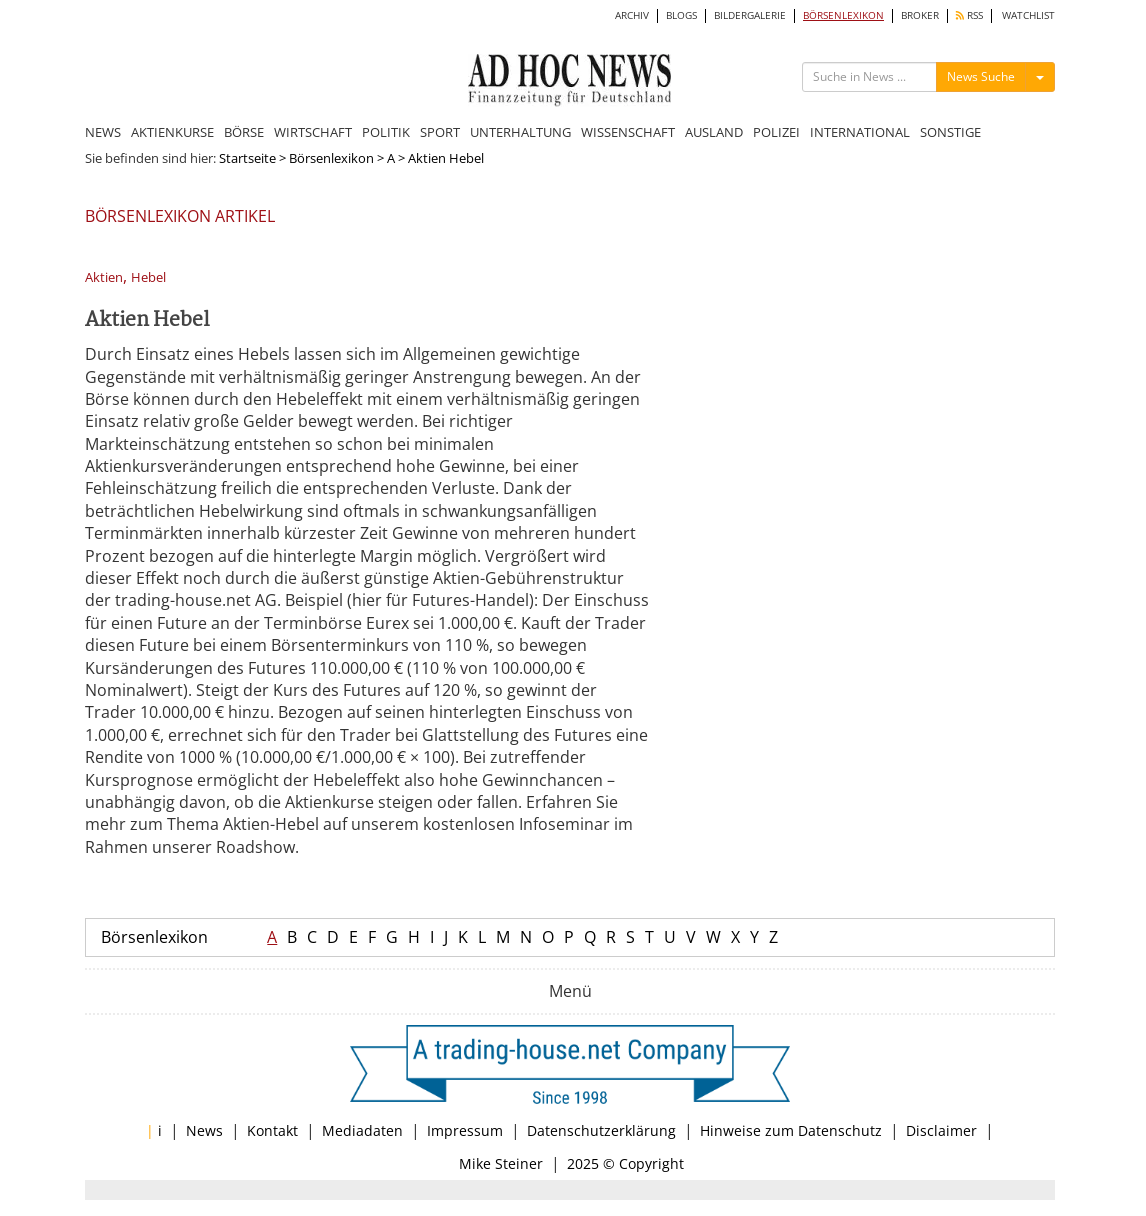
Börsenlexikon (331, 158)
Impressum (465, 1130)
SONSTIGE (950, 132)
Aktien (104, 277)
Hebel (148, 277)
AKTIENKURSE (172, 132)
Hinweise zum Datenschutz (791, 1130)
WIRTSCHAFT (313, 132)
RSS (969, 15)
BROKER (920, 15)
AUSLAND (714, 132)
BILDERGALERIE (750, 15)
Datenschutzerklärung (601, 1130)
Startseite (247, 158)
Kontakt (272, 1130)
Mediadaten (362, 1130)
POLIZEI (776, 132)
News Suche (981, 76)
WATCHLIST (1028, 15)
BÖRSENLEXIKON (843, 15)
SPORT (440, 132)
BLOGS (681, 15)
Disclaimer (941, 1130)
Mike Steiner (501, 1163)
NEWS (103, 132)
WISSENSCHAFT (628, 132)
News (204, 1130)
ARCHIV (632, 15)
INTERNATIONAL (860, 132)
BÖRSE (244, 132)
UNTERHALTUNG (520, 132)
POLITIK (386, 132)
